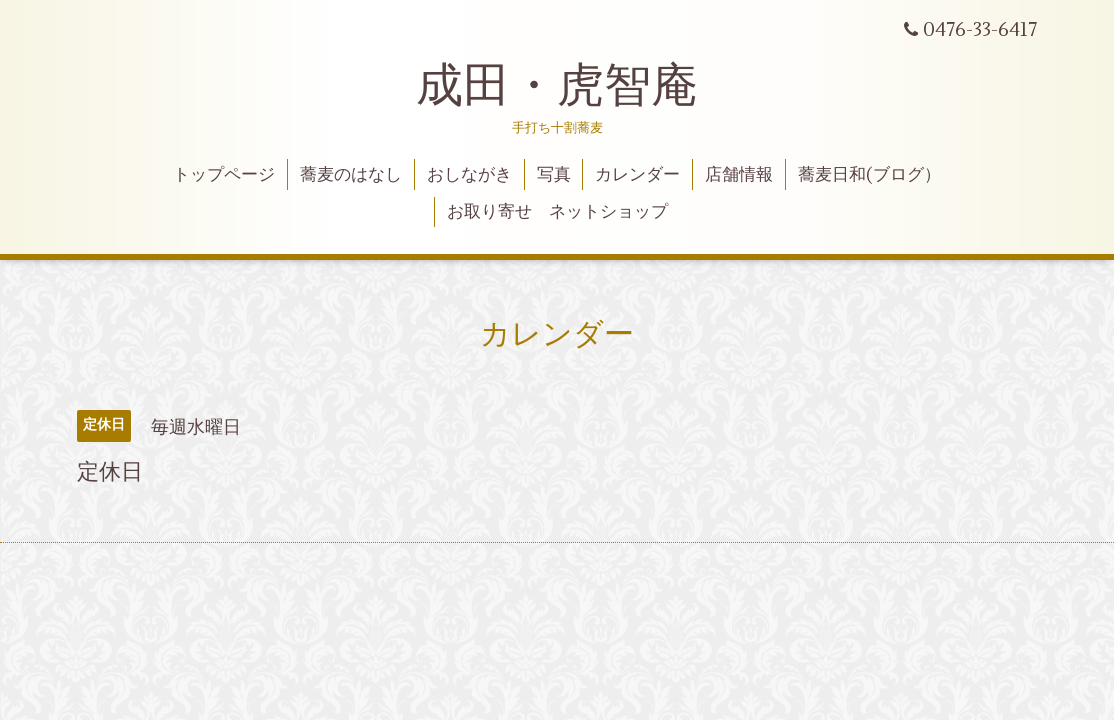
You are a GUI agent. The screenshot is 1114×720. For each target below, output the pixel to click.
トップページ (224, 175)
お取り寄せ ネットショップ (557, 212)
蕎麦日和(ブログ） (869, 175)
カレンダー (637, 175)
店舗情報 (739, 175)
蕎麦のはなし (351, 175)
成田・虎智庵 (557, 86)
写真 (554, 175)
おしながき (469, 175)
